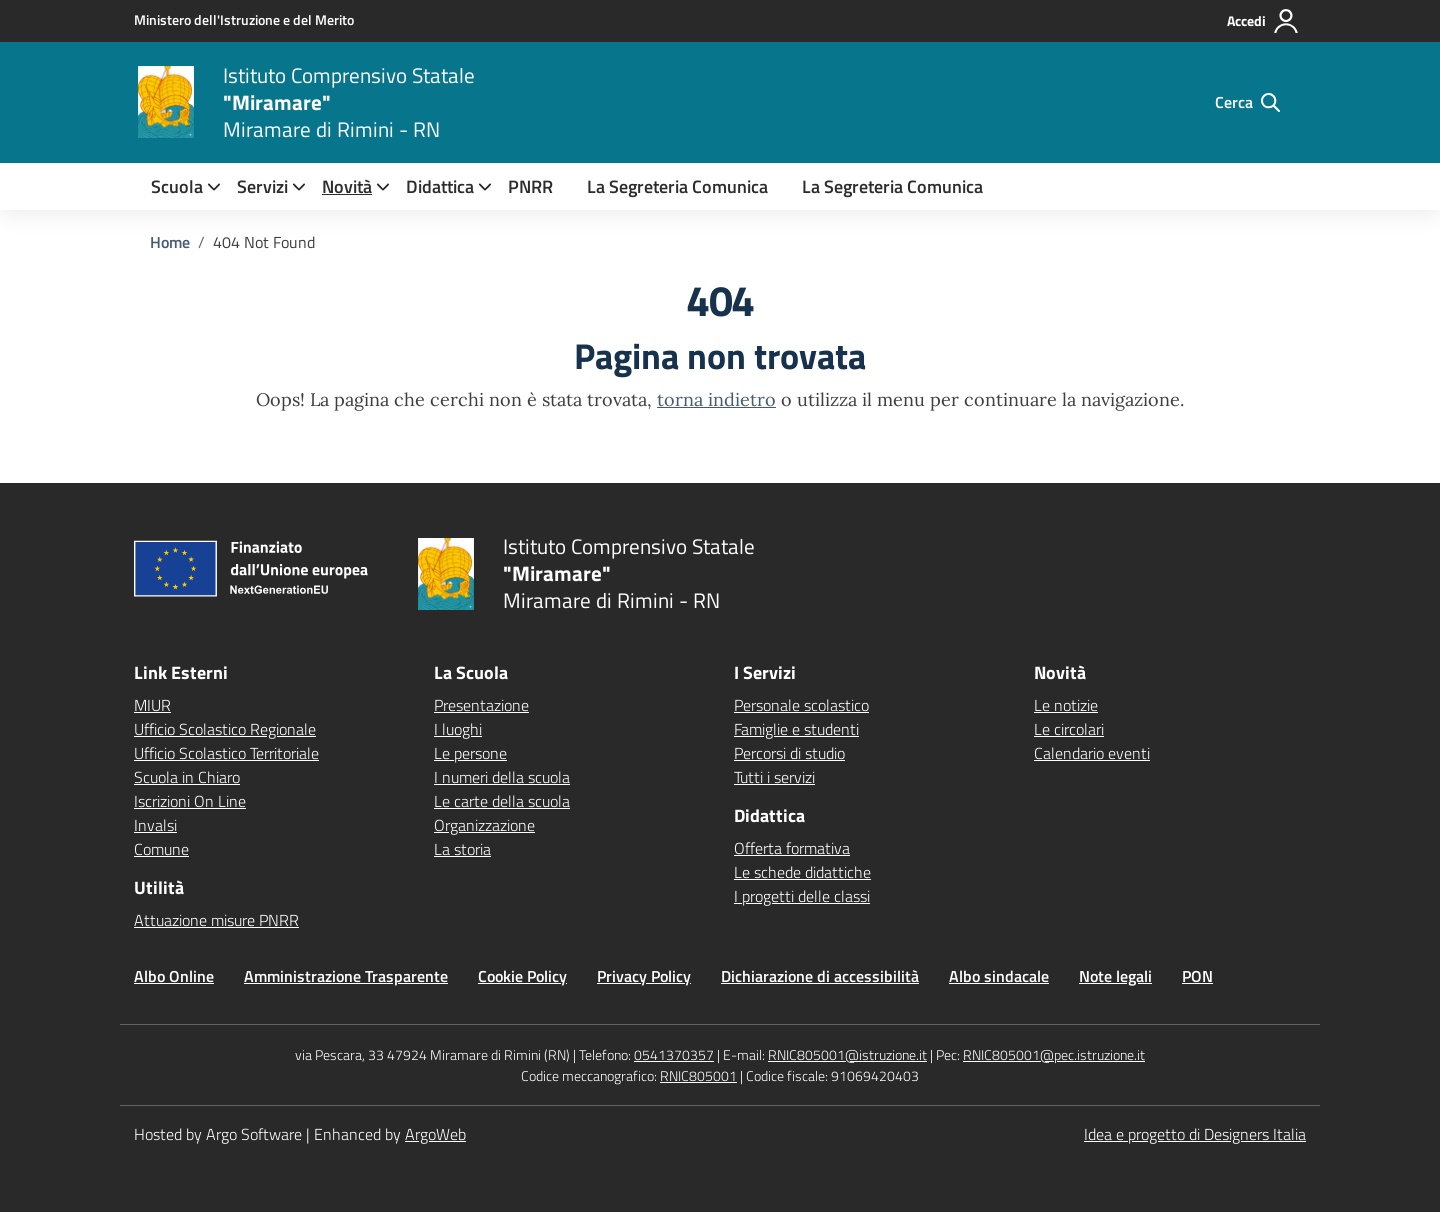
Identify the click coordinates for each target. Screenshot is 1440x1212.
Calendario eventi (1092, 753)
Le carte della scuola (502, 801)
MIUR (152, 705)
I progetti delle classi (802, 896)
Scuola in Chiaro (187, 777)
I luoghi (458, 729)
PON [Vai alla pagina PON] (1197, 976)
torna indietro (716, 399)
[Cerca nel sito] (1247, 102)
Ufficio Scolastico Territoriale (226, 753)
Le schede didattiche (802, 872)
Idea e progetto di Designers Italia (1195, 1134)
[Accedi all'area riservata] (1263, 21)
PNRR (530, 186)
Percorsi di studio (789, 753)
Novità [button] (347, 186)
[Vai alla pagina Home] (170, 242)
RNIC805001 (698, 1075)
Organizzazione (484, 825)
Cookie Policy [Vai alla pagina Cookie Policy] (522, 976)
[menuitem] (177, 186)
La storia (462, 849)
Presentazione (481, 705)
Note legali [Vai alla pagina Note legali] (1115, 976)
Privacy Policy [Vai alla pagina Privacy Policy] (644, 976)
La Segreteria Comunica (677, 186)
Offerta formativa (792, 848)
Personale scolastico (801, 705)
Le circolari (1069, 729)
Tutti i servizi (774, 777)
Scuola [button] (177, 186)
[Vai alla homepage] (166, 102)
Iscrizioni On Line (190, 801)
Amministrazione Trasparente (346, 976)
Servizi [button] (262, 186)
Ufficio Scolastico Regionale (225, 729)
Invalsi (155, 825)
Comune (161, 849)
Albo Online (174, 976)
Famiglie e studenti (796, 729)
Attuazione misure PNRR (216, 920)
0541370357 (674, 1054)
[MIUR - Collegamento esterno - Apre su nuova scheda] (244, 20)
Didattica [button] (440, 186)
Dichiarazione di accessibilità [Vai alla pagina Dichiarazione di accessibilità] (820, 976)
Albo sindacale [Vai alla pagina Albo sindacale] (999, 976)
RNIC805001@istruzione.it (847, 1054)
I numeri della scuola (502, 777)
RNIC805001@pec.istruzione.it (1054, 1054)
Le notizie (1066, 705)
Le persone (470, 753)
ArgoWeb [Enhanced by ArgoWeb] (435, 1134)
